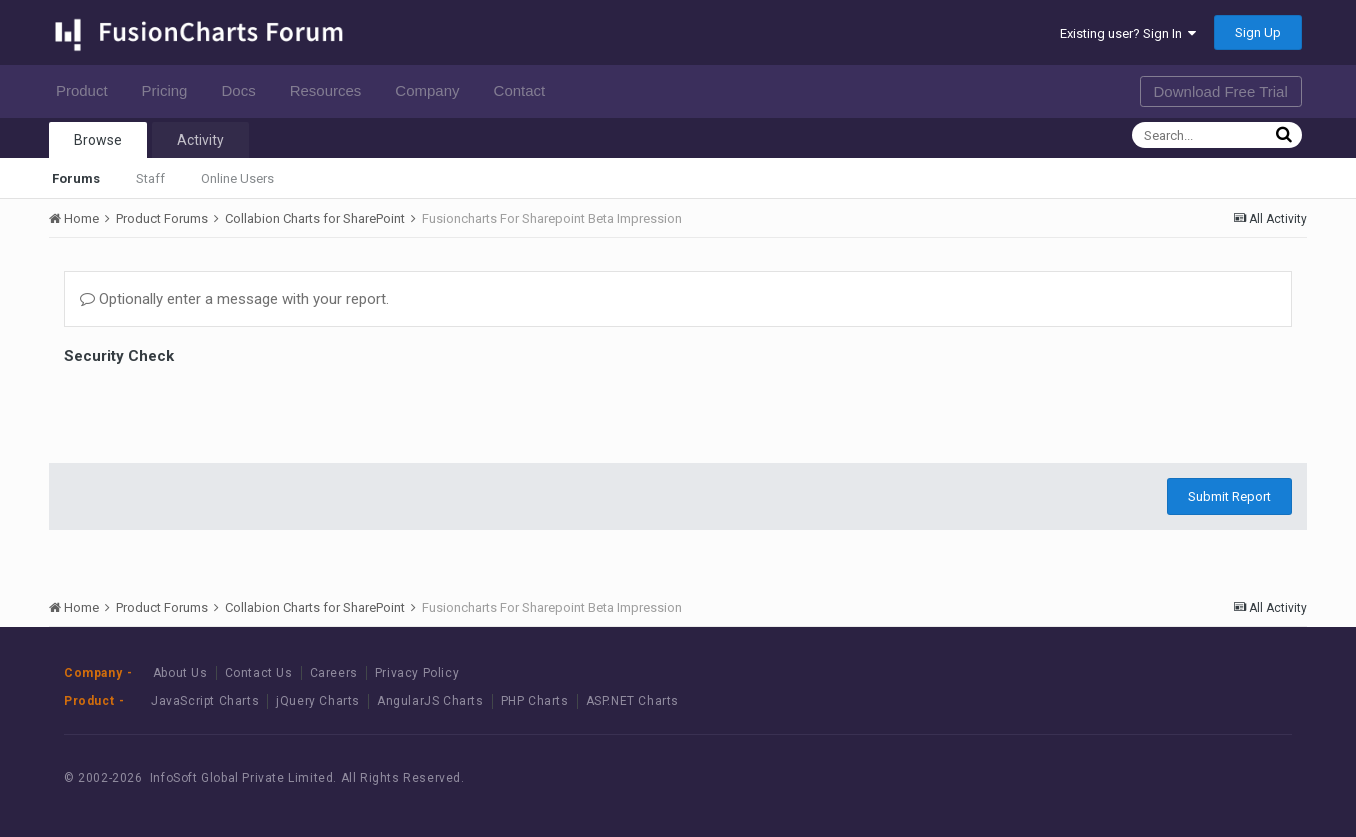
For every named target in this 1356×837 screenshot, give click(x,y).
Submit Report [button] (1229, 496)
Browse (98, 140)
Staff (150, 178)
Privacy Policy (417, 673)
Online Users (237, 178)
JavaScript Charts (205, 701)
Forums (76, 178)
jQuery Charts (318, 701)
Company (432, 90)
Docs (243, 90)
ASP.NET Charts (632, 701)
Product (87, 90)
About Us (180, 673)
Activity (200, 140)
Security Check (119, 356)
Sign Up (1258, 32)
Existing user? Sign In (1128, 33)
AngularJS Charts (430, 701)
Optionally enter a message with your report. (234, 299)
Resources (331, 90)
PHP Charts (535, 701)
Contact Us (259, 673)
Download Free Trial (1221, 91)
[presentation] (216, 409)
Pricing (170, 90)
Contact (525, 90)
